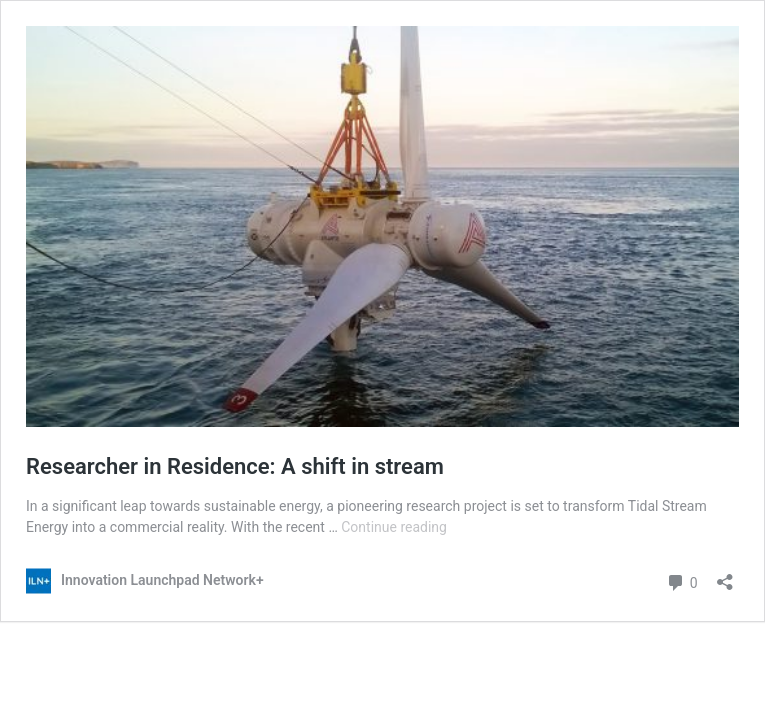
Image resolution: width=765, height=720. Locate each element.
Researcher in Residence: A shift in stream (235, 466)
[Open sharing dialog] (725, 575)
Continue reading (394, 527)
